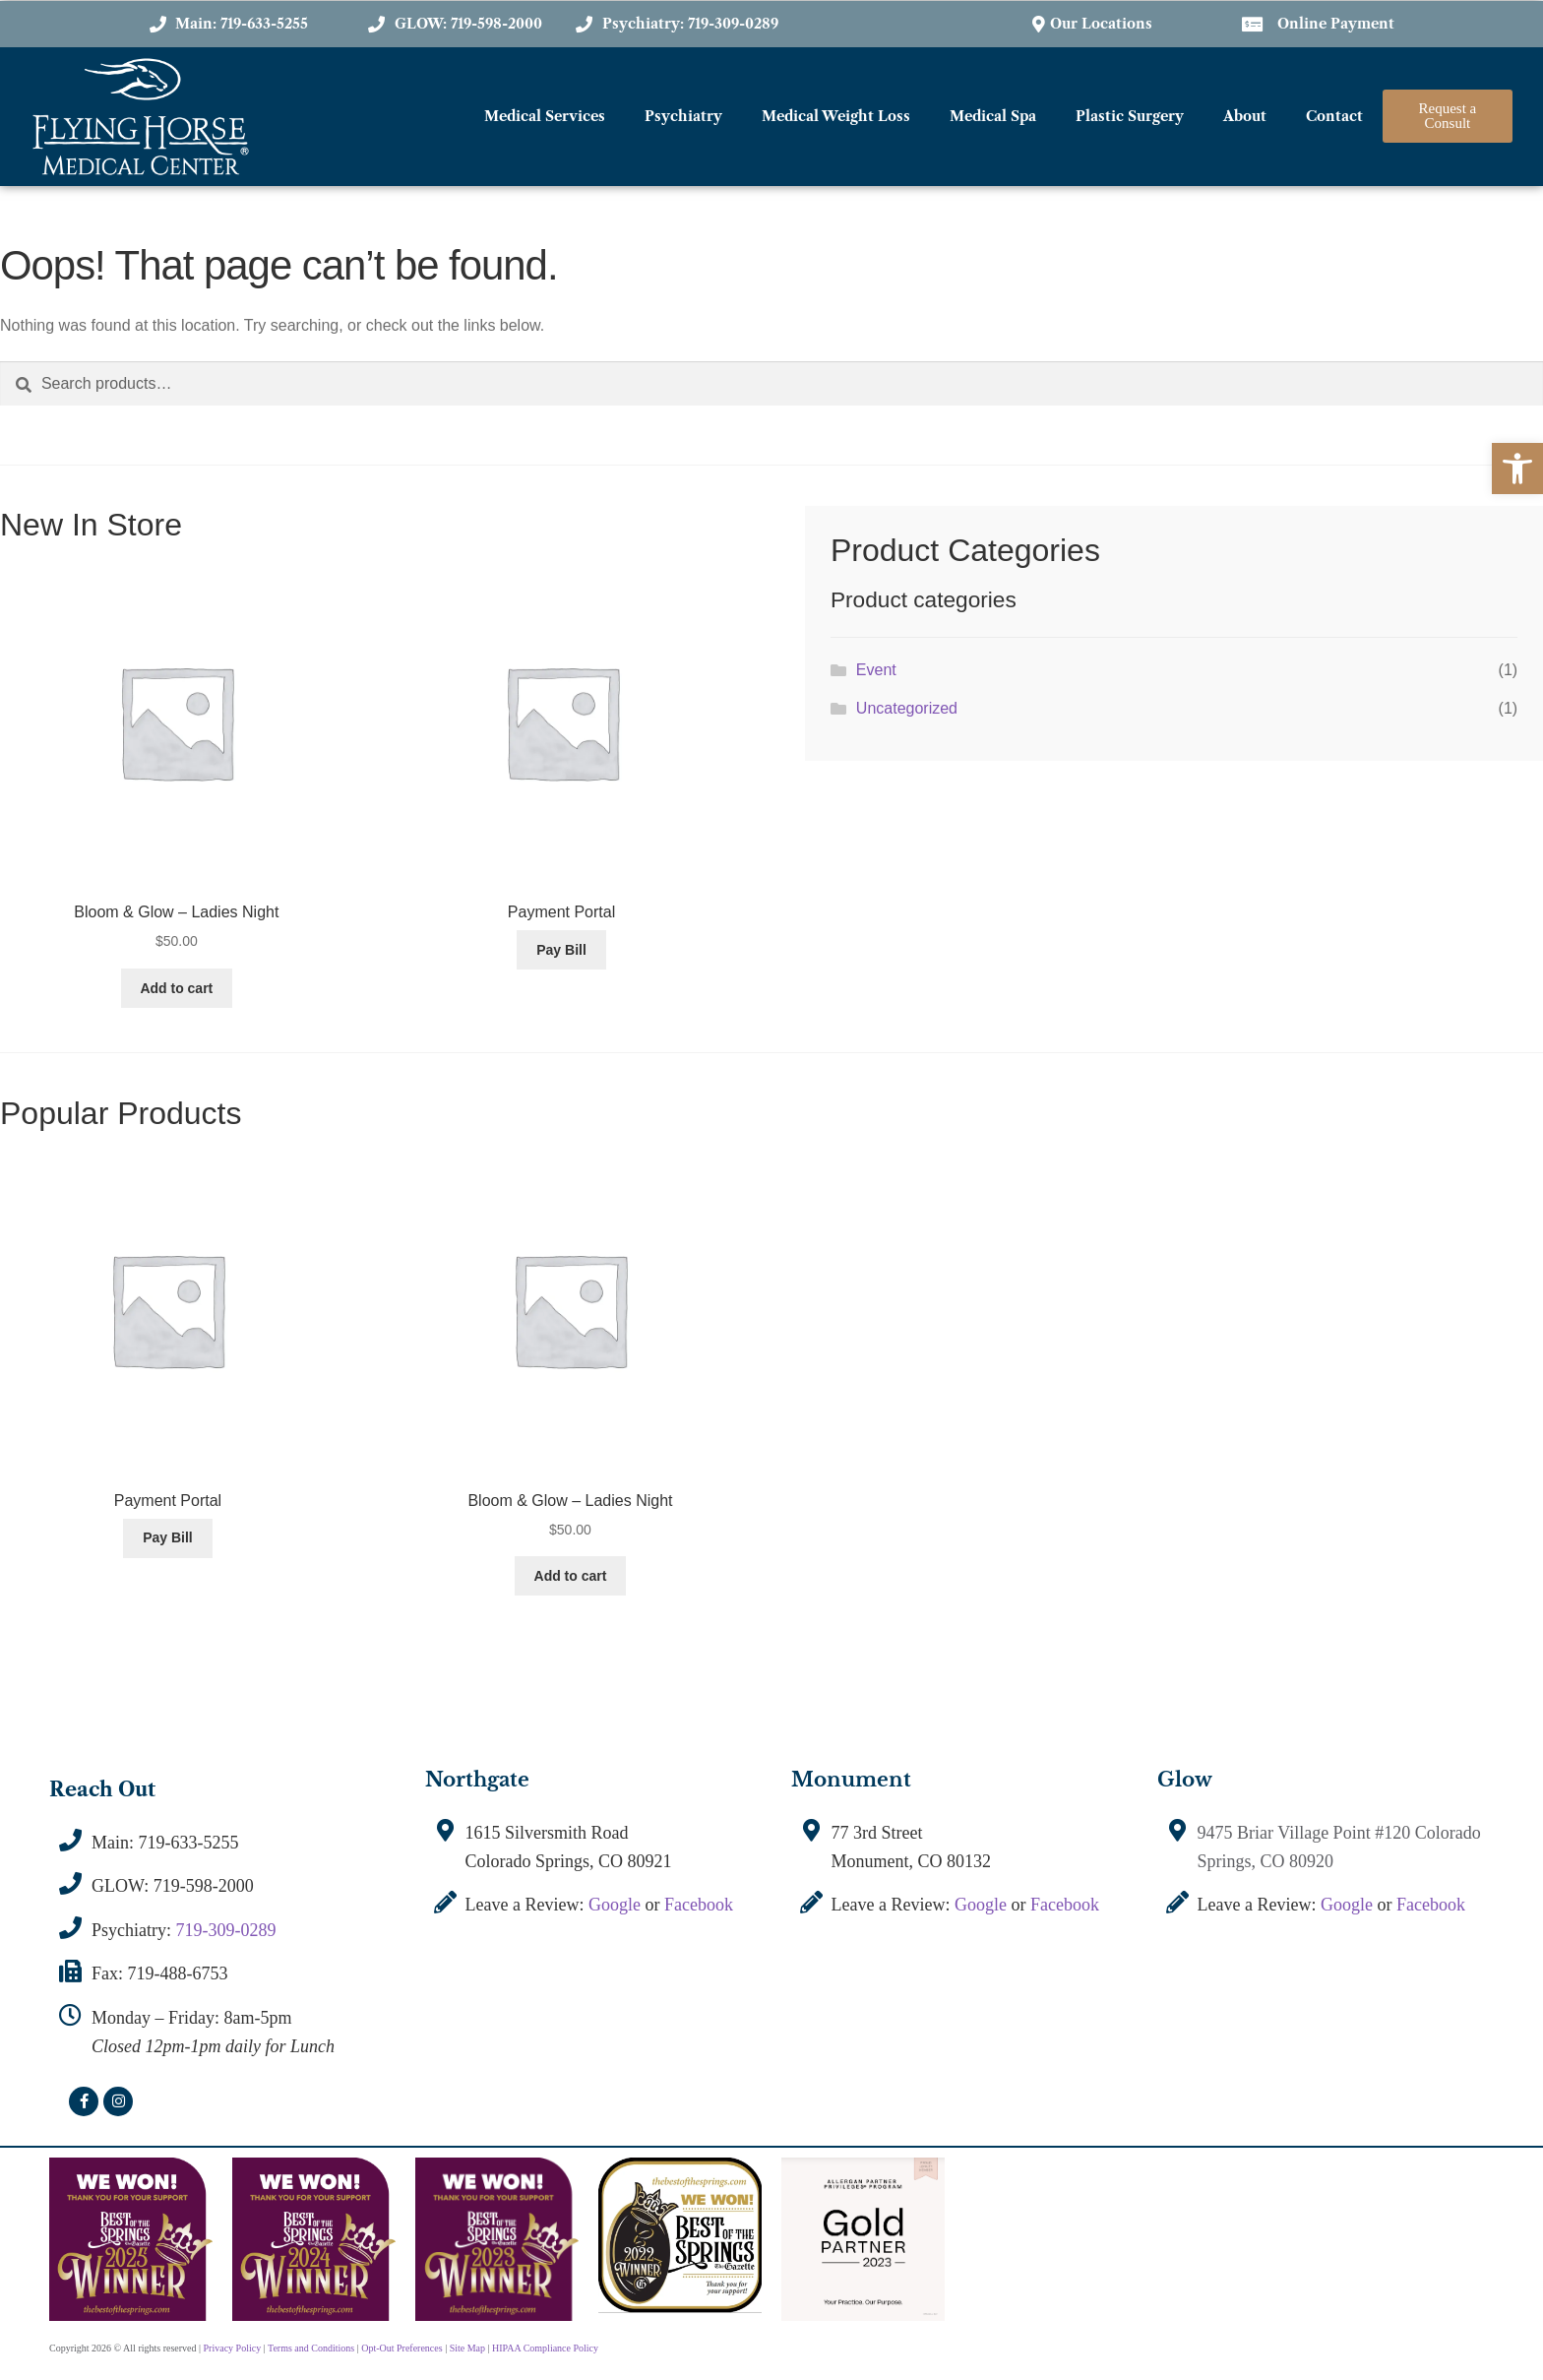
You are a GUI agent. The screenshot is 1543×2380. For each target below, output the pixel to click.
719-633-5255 (189, 1842)
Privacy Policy (233, 2348)
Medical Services (544, 116)
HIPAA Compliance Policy (545, 2348)
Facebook (698, 1904)
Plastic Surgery (1130, 116)
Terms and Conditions (311, 2348)
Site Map (467, 2348)
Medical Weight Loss (836, 116)
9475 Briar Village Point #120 (1306, 1833)
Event (876, 669)
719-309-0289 (226, 1930)
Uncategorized (906, 708)
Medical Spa (993, 116)
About (1244, 116)
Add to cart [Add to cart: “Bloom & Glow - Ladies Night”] (176, 988)
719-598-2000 (204, 1886)
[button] (1517, 468)
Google (614, 1904)
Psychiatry (683, 116)
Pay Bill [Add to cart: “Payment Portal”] (561, 950)
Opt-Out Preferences (401, 2348)
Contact (1334, 116)
